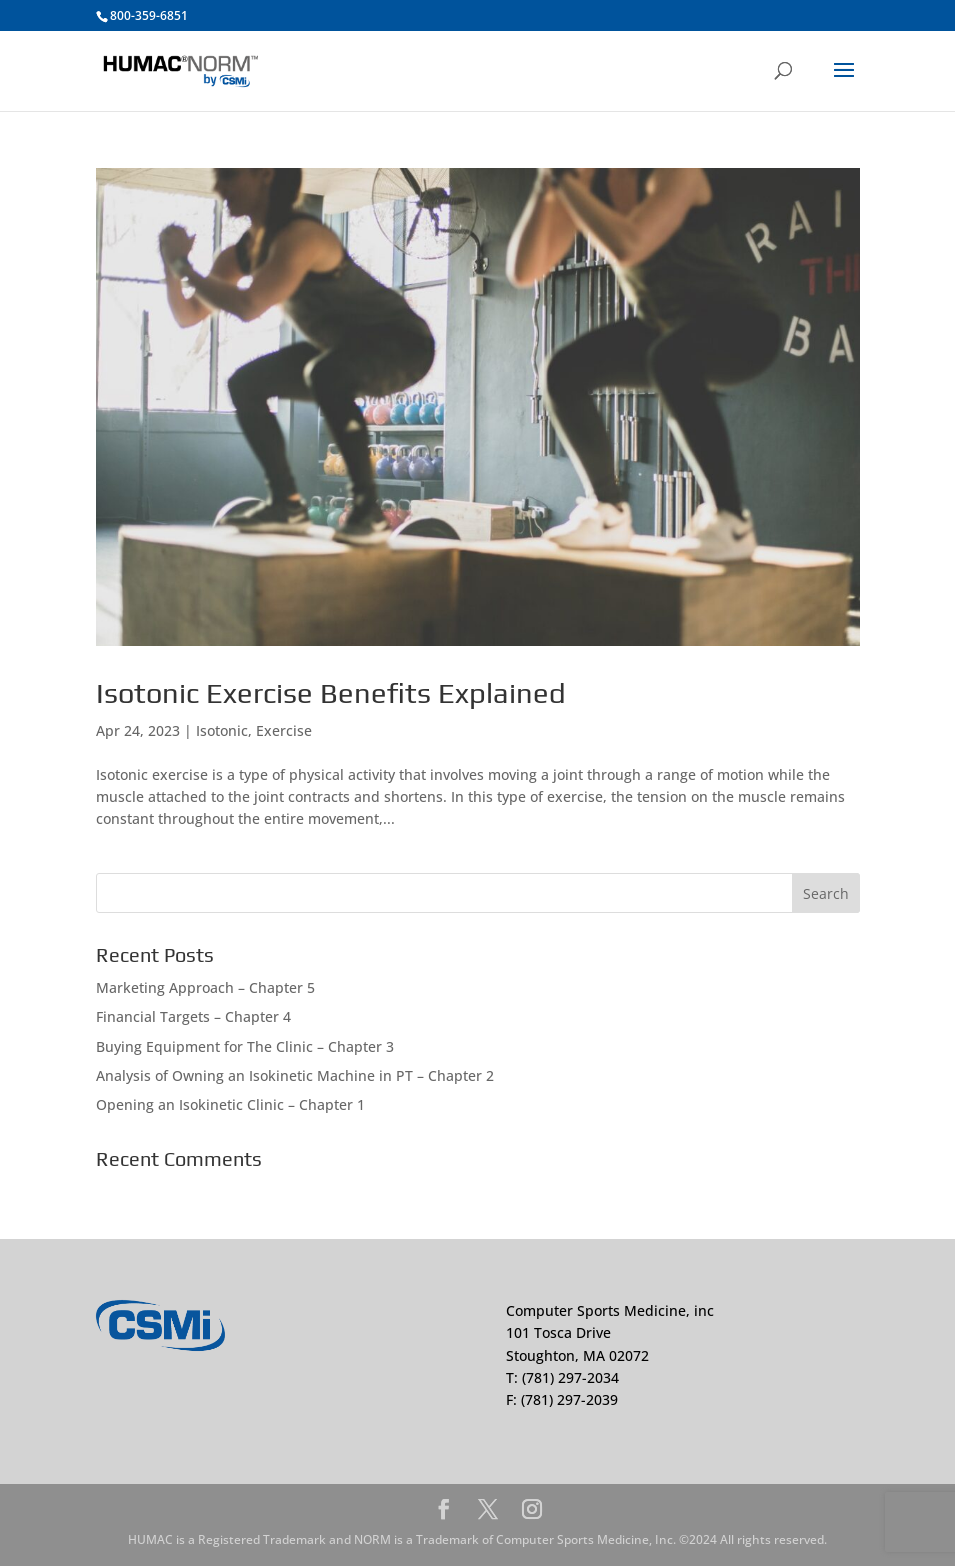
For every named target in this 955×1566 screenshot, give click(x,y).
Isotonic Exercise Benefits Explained (331, 692)
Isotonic (222, 730)
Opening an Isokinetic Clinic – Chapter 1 (230, 1104)
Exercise (284, 730)
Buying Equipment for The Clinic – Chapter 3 (245, 1046)
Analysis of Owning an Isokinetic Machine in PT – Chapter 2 (295, 1075)
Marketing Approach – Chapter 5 (205, 987)
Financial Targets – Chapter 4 (193, 1016)
